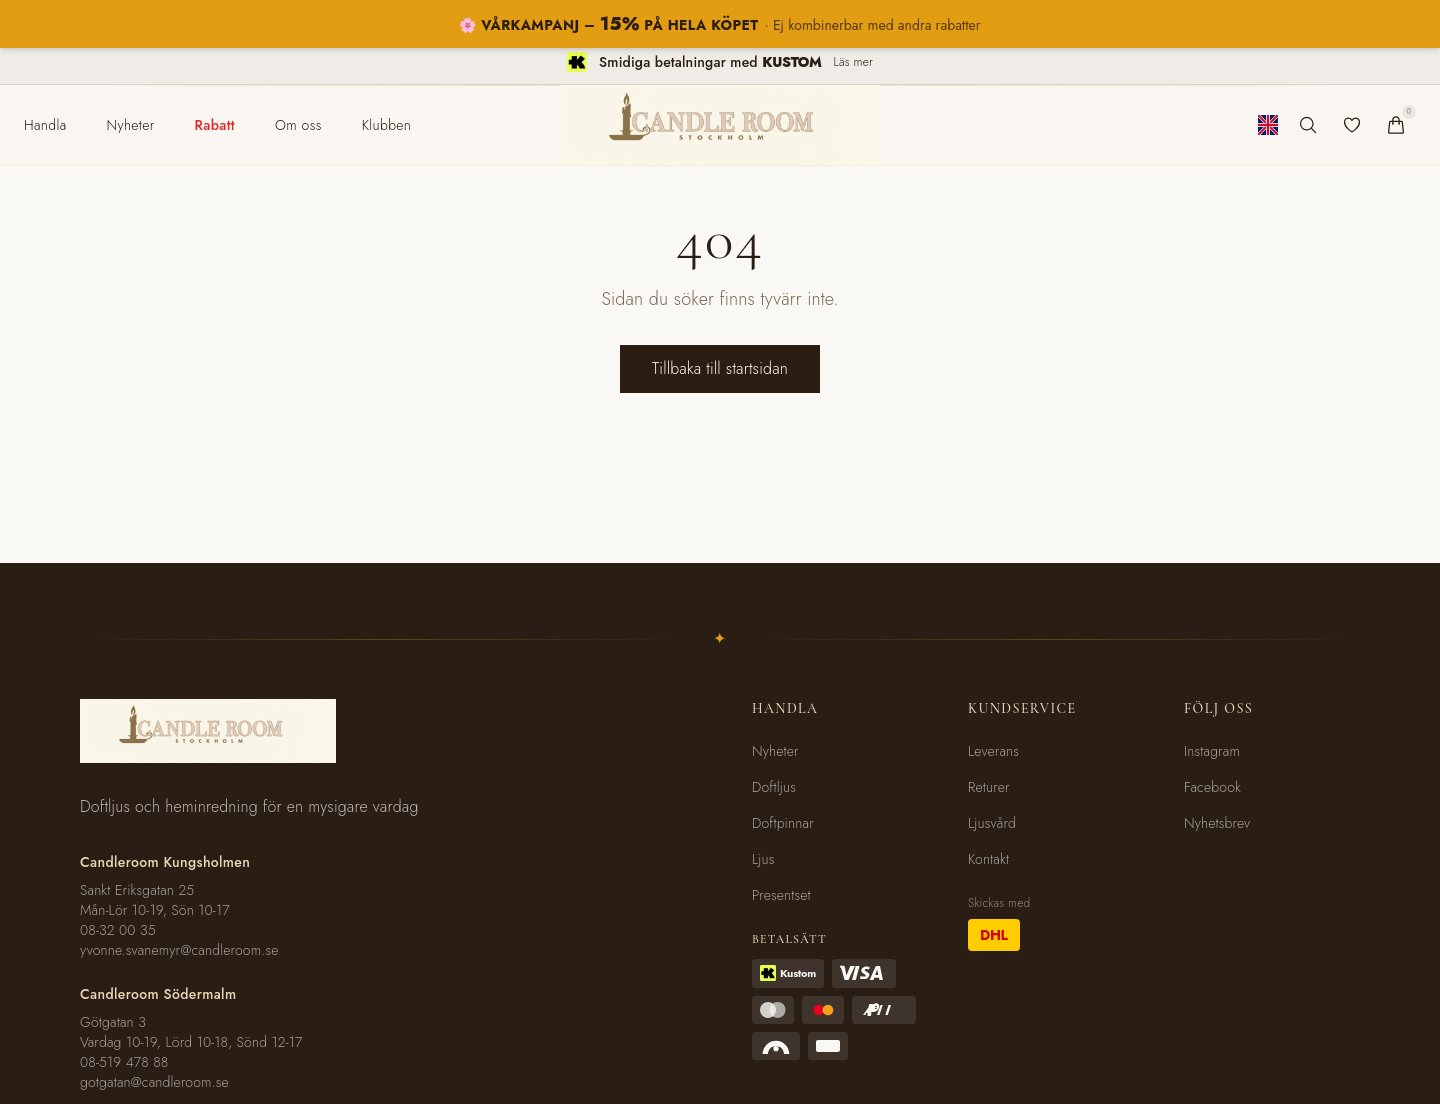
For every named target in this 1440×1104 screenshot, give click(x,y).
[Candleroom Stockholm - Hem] (720, 125)
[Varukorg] (1396, 125)
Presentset (781, 895)
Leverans (993, 751)
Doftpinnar (783, 823)
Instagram (1212, 751)
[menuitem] (45, 125)
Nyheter (775, 751)
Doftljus (774, 787)
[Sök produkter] (1308, 125)
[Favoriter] (1352, 125)
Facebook (1212, 787)
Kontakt (988, 859)
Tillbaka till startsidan (720, 368)
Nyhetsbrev (1217, 823)
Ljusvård (992, 823)
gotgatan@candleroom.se (154, 1082)
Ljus (763, 859)
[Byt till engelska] (1268, 125)
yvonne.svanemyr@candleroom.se (179, 950)
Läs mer (853, 62)
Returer (989, 787)
